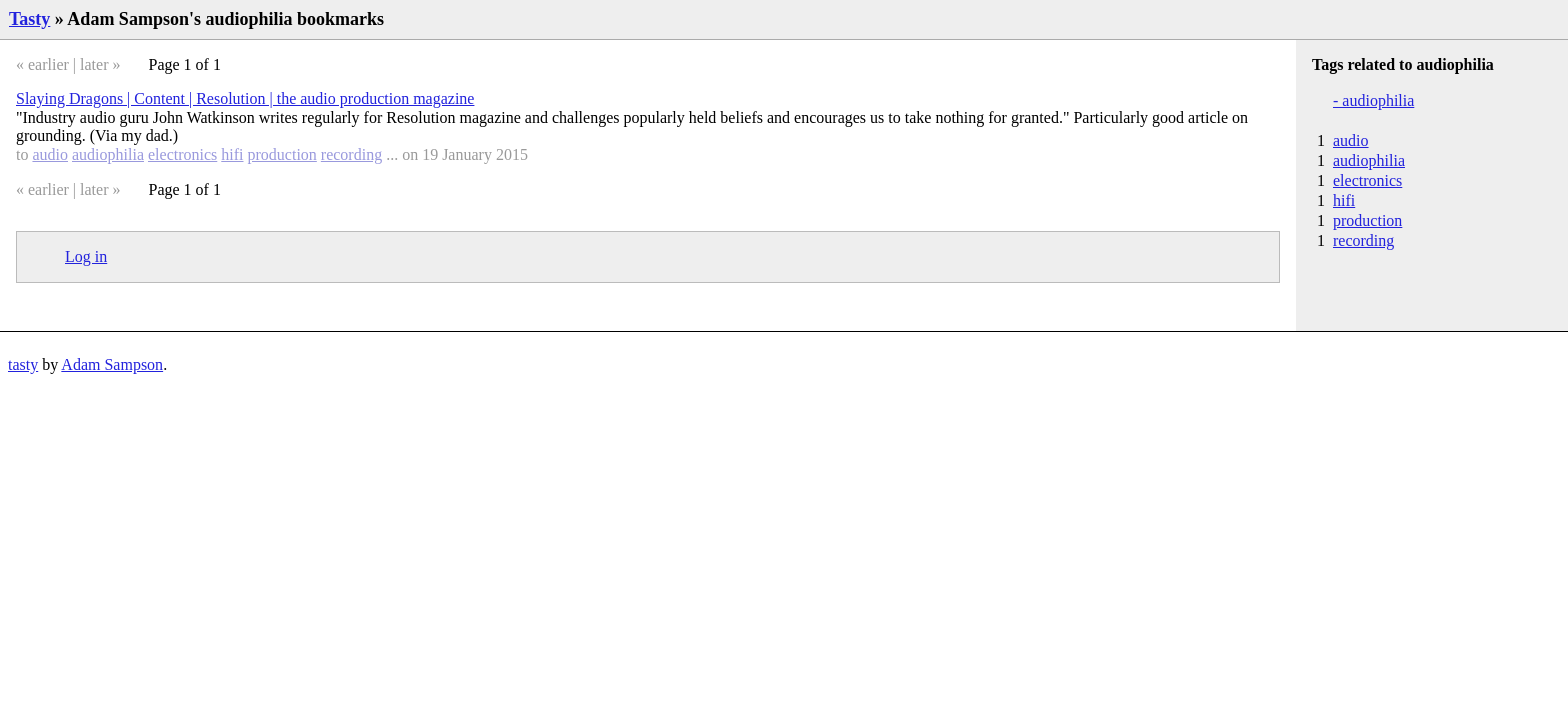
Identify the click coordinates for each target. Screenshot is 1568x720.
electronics (182, 154)
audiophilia (108, 154)
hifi (232, 154)
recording (351, 154)
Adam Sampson (112, 364)
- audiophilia (1373, 100)
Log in (86, 256)
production (282, 154)
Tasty (29, 19)
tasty (23, 364)
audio (50, 154)
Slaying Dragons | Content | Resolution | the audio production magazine (245, 98)
